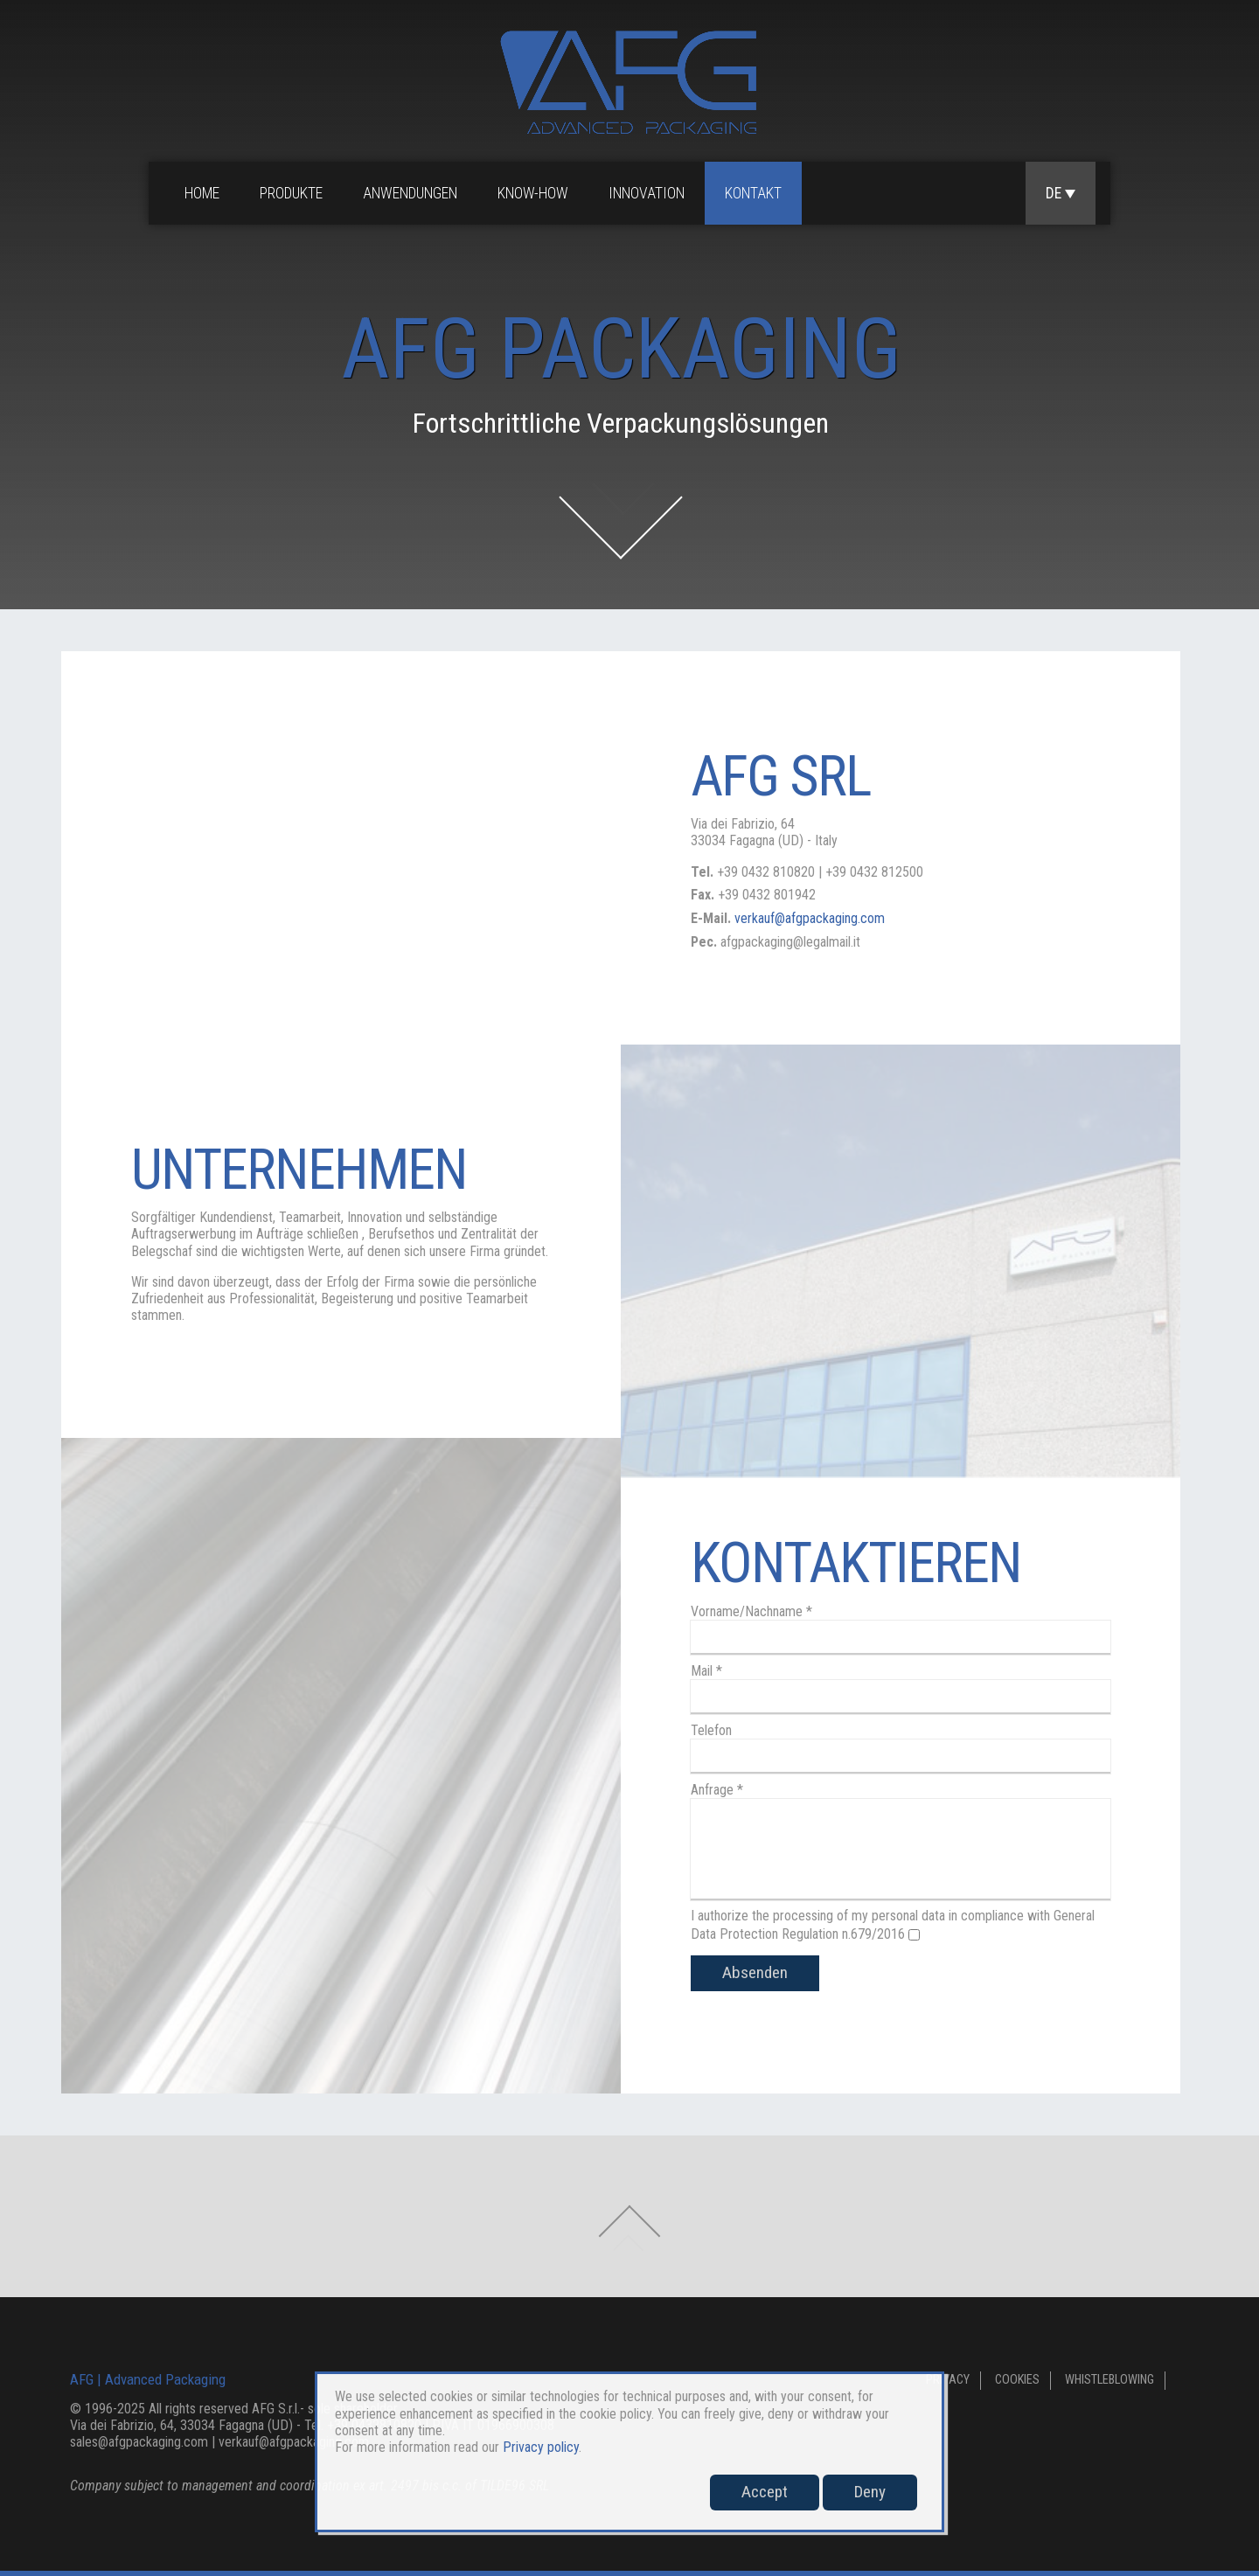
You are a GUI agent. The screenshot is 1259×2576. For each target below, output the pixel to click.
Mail (706, 1671)
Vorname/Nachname (751, 1611)
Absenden (755, 1972)
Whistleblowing (1109, 2379)
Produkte (291, 193)
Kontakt (753, 193)
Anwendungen (410, 193)
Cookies (1017, 2379)
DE (1060, 193)
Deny (870, 2492)
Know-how (532, 193)
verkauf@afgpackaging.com (809, 918)
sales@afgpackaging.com (139, 2442)
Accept (764, 2492)
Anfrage (717, 1789)
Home (201, 193)
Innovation (647, 193)
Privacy (948, 2379)
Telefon (711, 1730)
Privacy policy (541, 2447)
